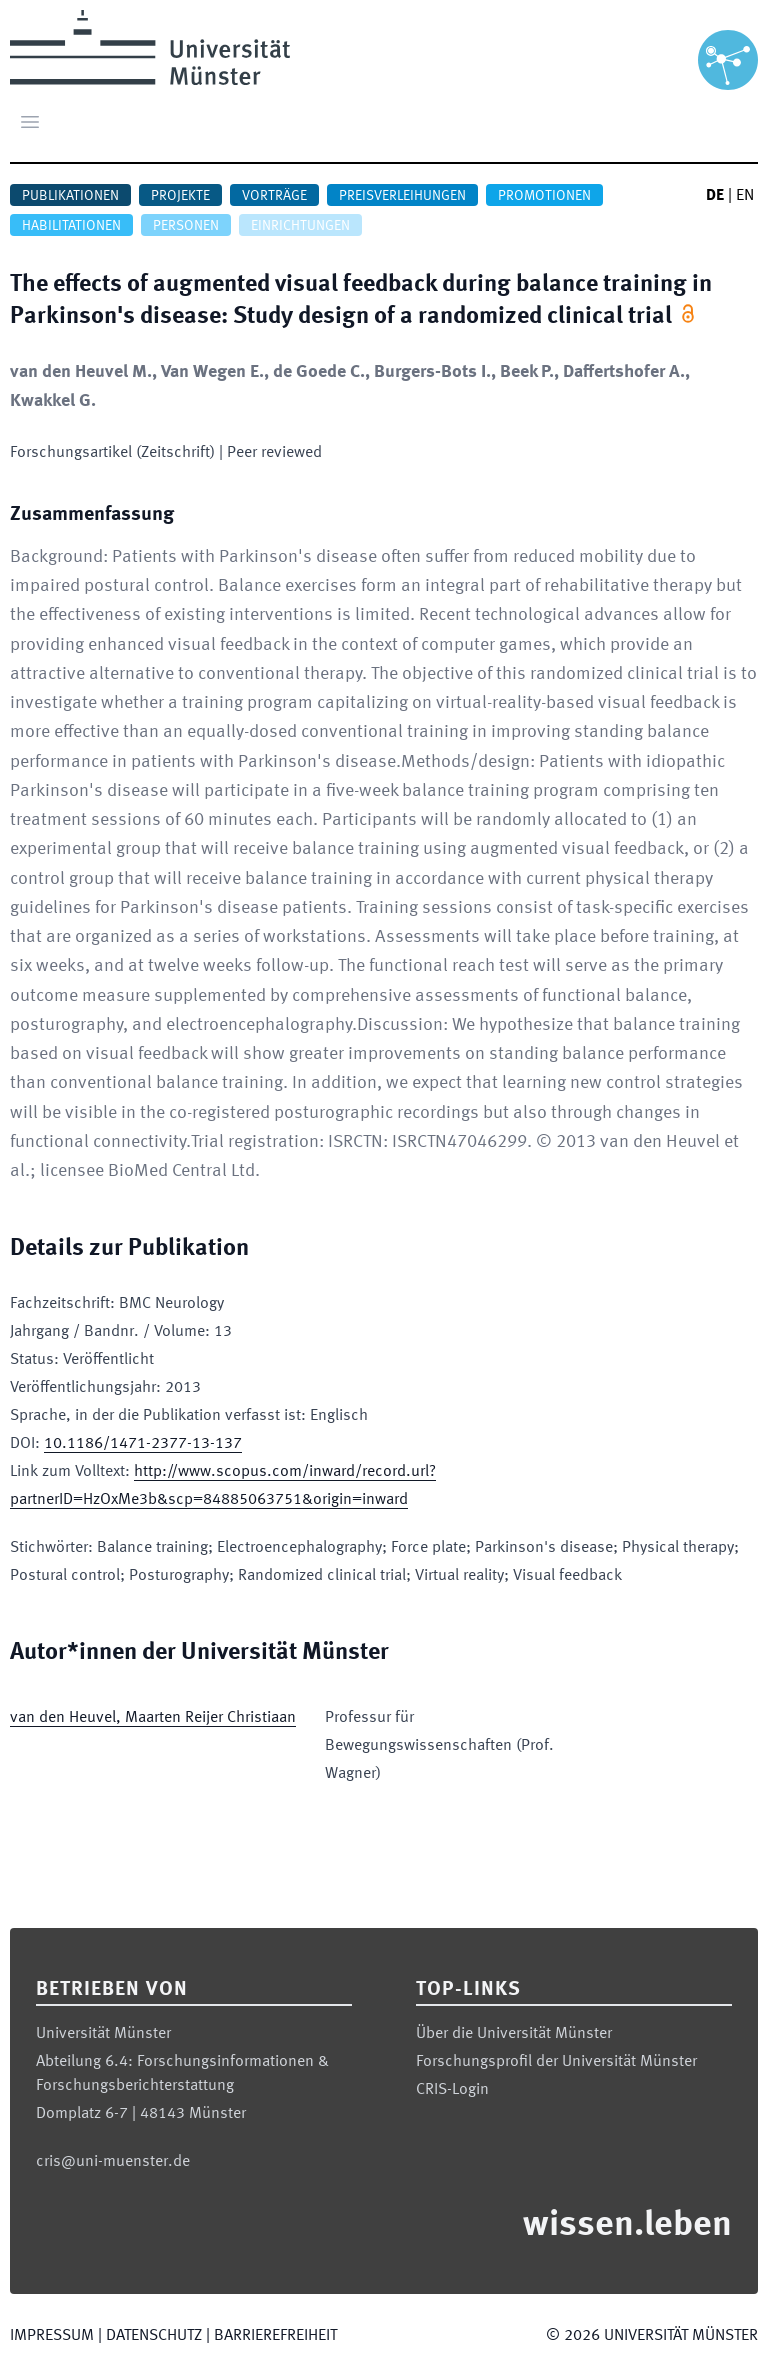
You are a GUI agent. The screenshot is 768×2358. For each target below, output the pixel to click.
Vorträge (274, 196)
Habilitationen (71, 226)
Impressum (52, 2336)
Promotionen (544, 196)
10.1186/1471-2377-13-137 (143, 1444)
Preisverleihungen (402, 196)
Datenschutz (154, 2336)
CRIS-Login (452, 2090)
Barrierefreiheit (275, 2336)
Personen (186, 226)
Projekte (180, 196)
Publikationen (70, 196)
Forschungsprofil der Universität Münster (556, 2062)
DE (715, 196)
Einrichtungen (300, 226)
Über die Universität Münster (514, 2034)
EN (745, 196)
